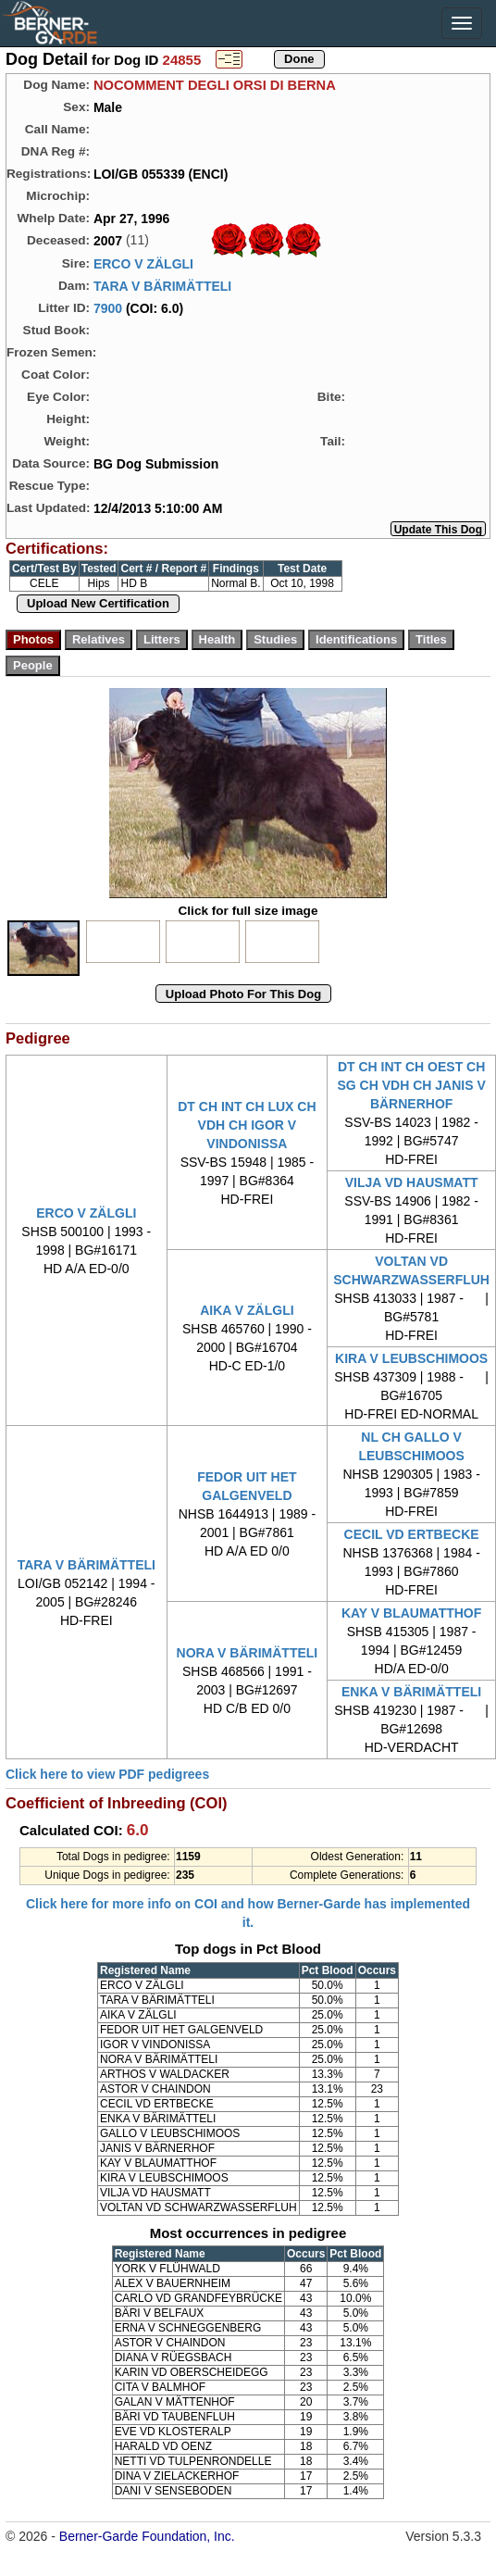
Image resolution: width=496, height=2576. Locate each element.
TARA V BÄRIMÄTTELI (162, 286)
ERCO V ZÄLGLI (143, 263)
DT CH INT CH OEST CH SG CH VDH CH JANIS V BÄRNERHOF (411, 1085)
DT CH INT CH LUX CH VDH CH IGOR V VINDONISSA (247, 1125)
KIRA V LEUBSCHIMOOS (411, 1358)
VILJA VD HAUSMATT (411, 1182)
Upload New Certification (98, 603)
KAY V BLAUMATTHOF (411, 1613)
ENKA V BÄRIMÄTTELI (411, 1691)
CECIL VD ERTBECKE (411, 1534)
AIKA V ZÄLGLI (246, 1310)
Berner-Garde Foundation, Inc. (147, 2536)
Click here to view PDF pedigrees (107, 1774)
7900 (107, 308)
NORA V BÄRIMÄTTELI (247, 1652)
